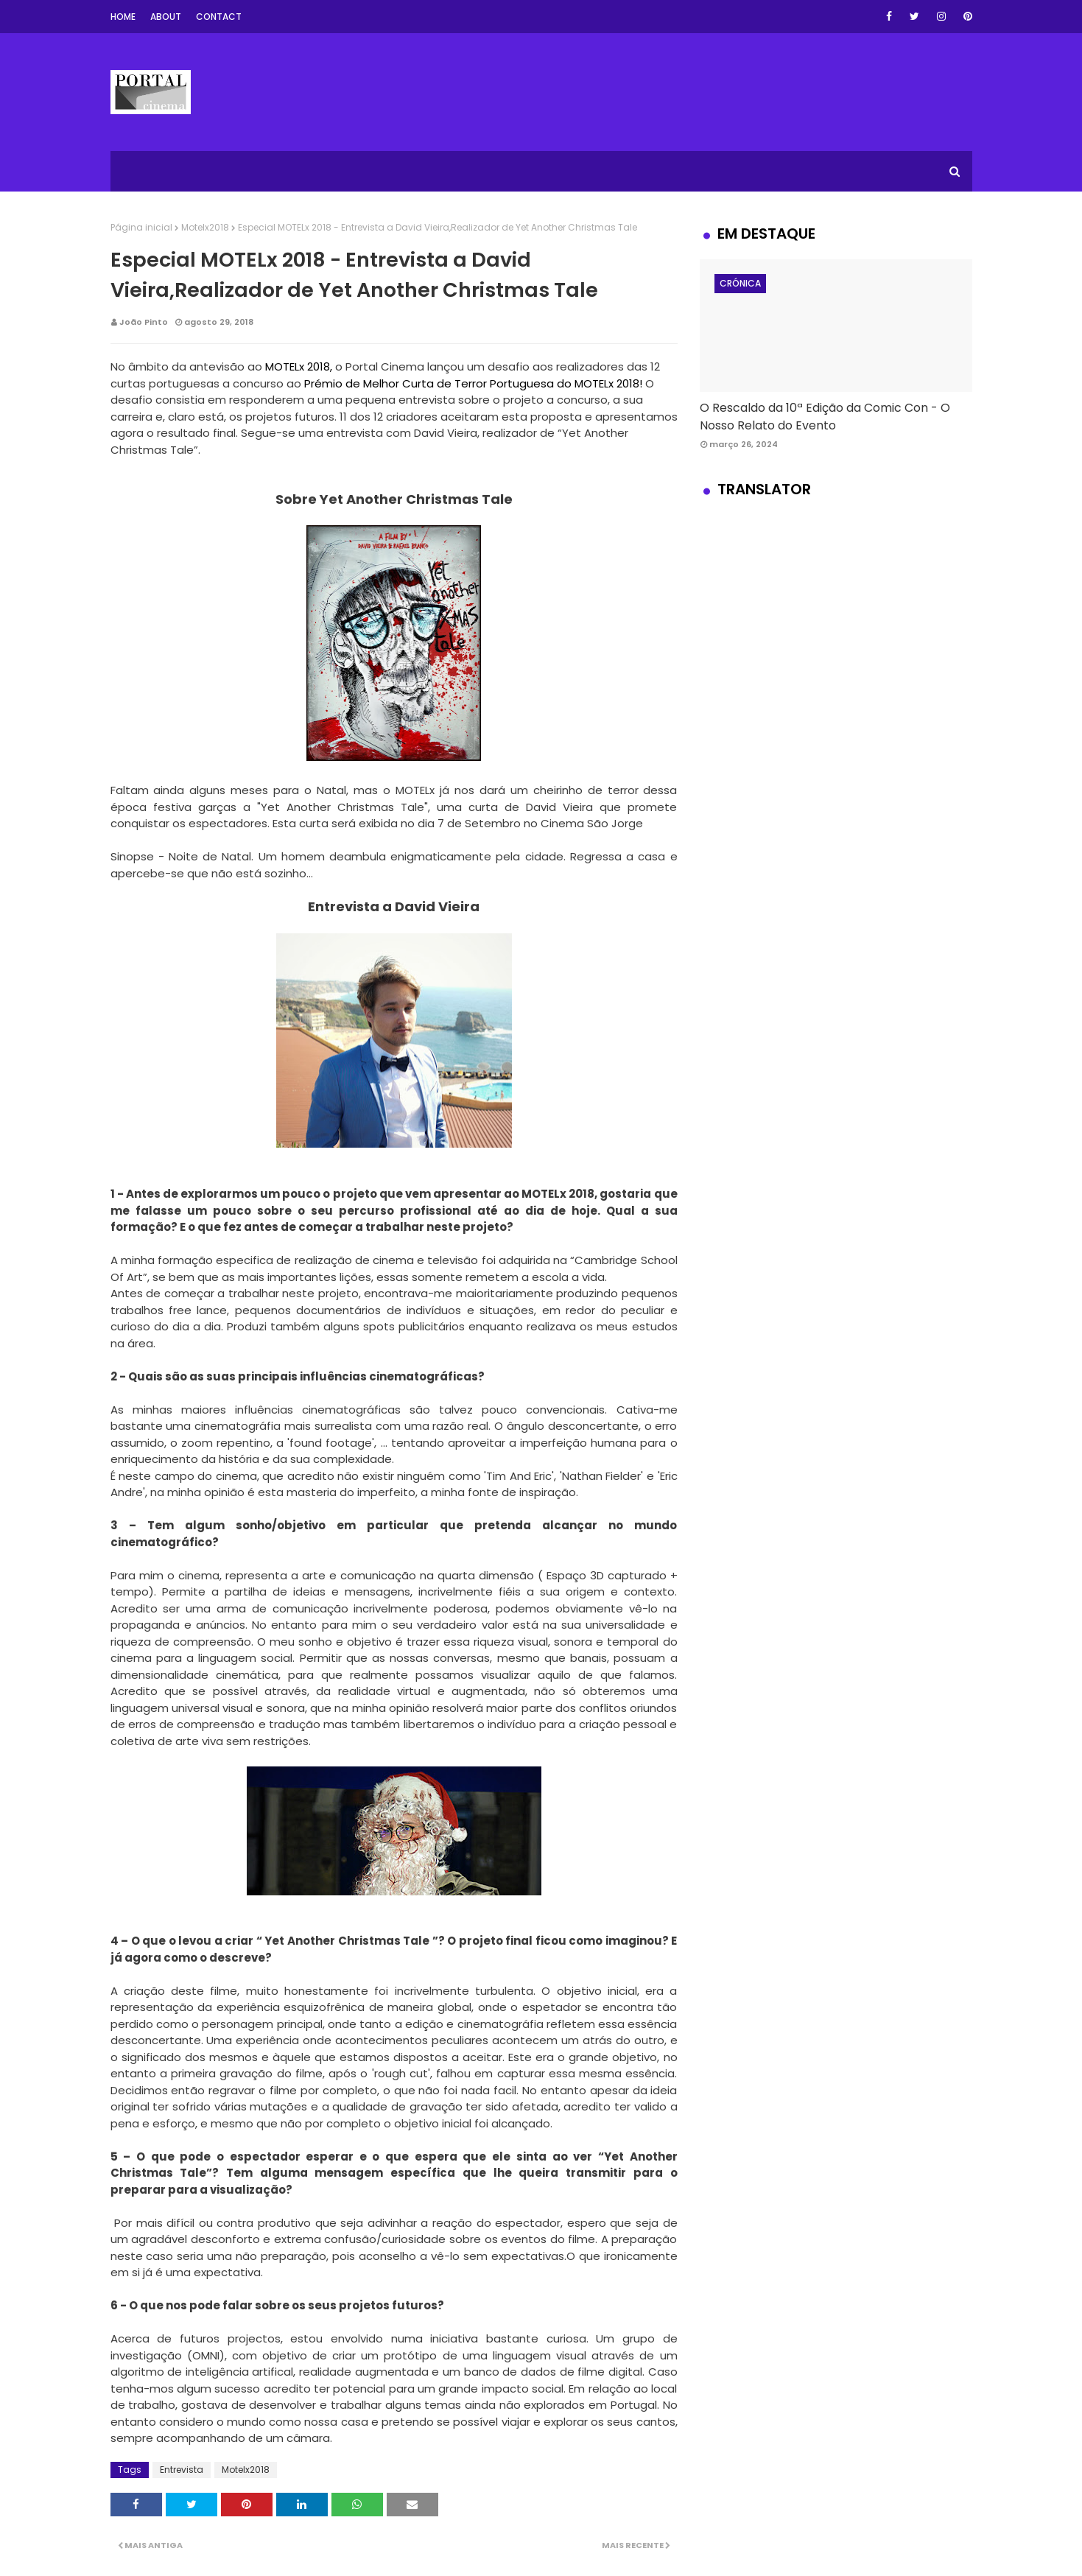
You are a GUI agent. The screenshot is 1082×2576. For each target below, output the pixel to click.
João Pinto (143, 322)
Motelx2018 (205, 227)
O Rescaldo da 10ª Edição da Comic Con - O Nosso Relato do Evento (825, 416)
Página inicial (141, 227)
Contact (219, 16)
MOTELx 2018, (300, 366)
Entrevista (181, 2469)
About (165, 16)
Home (123, 16)
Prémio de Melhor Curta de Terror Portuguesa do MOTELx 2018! (473, 383)
